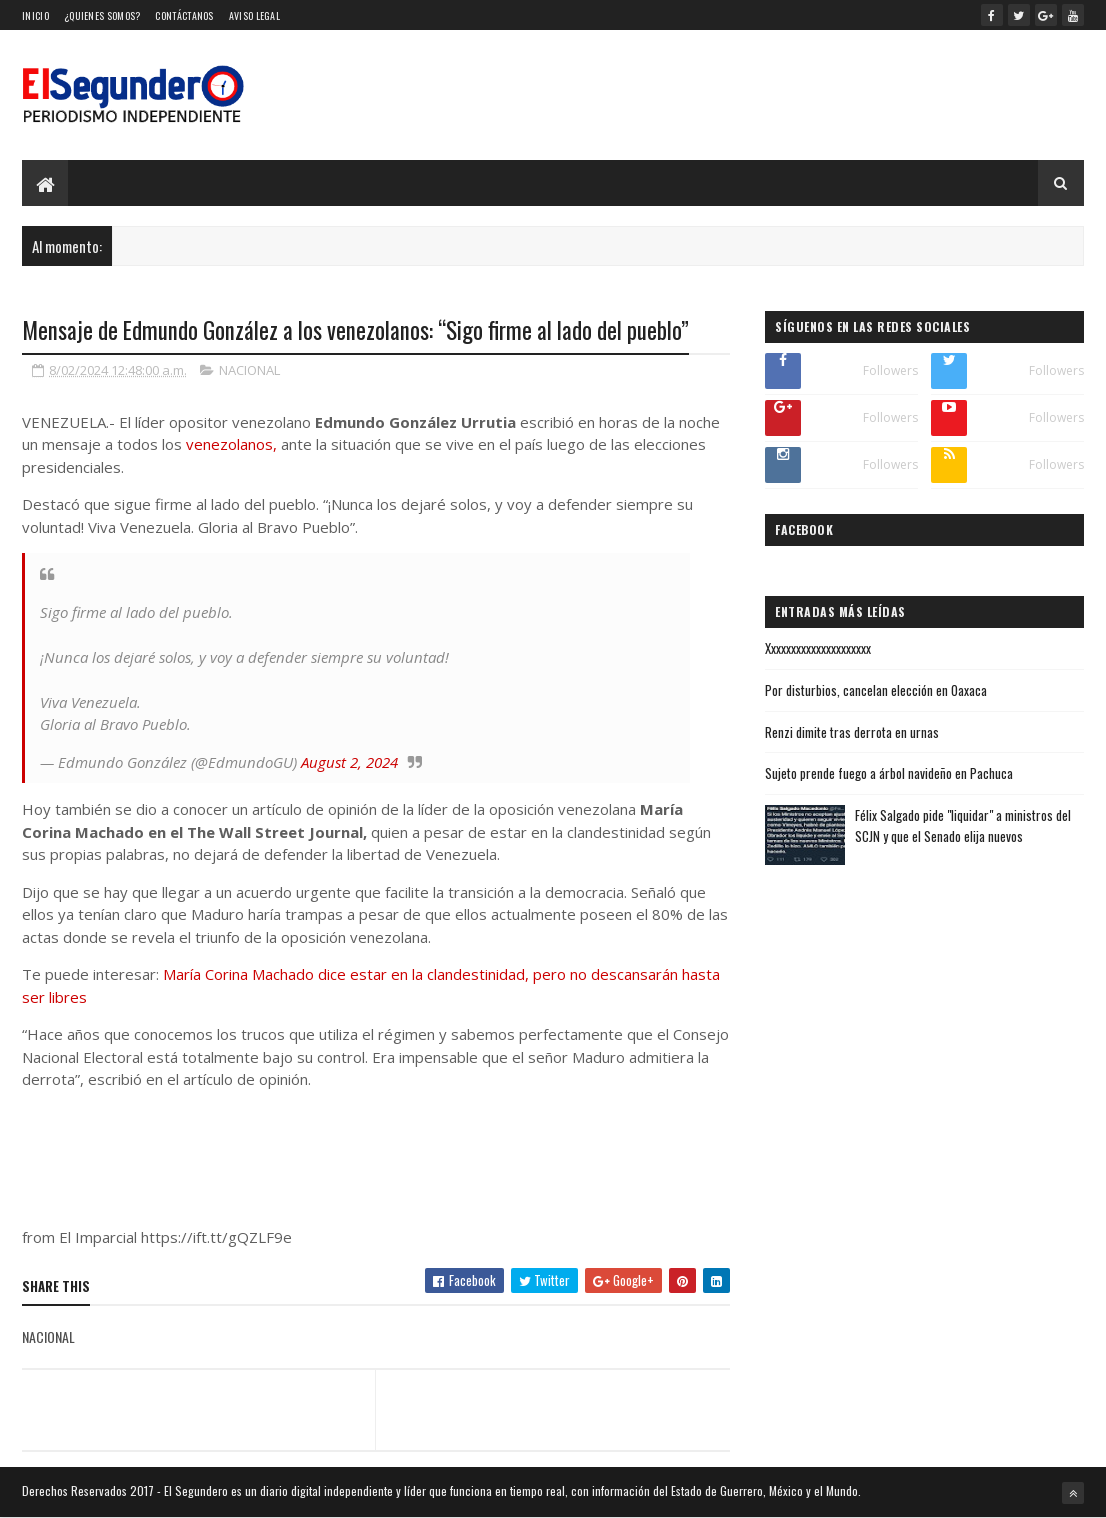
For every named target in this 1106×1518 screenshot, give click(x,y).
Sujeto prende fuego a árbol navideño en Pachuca (889, 773)
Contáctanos (184, 15)
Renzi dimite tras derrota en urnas (852, 732)
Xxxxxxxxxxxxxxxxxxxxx (818, 648)
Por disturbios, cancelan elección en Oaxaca (876, 690)
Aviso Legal (254, 15)
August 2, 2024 (349, 762)
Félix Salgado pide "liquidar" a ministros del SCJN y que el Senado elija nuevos (963, 825)
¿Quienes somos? (102, 15)
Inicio (35, 15)
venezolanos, (231, 444)
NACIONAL (249, 370)
